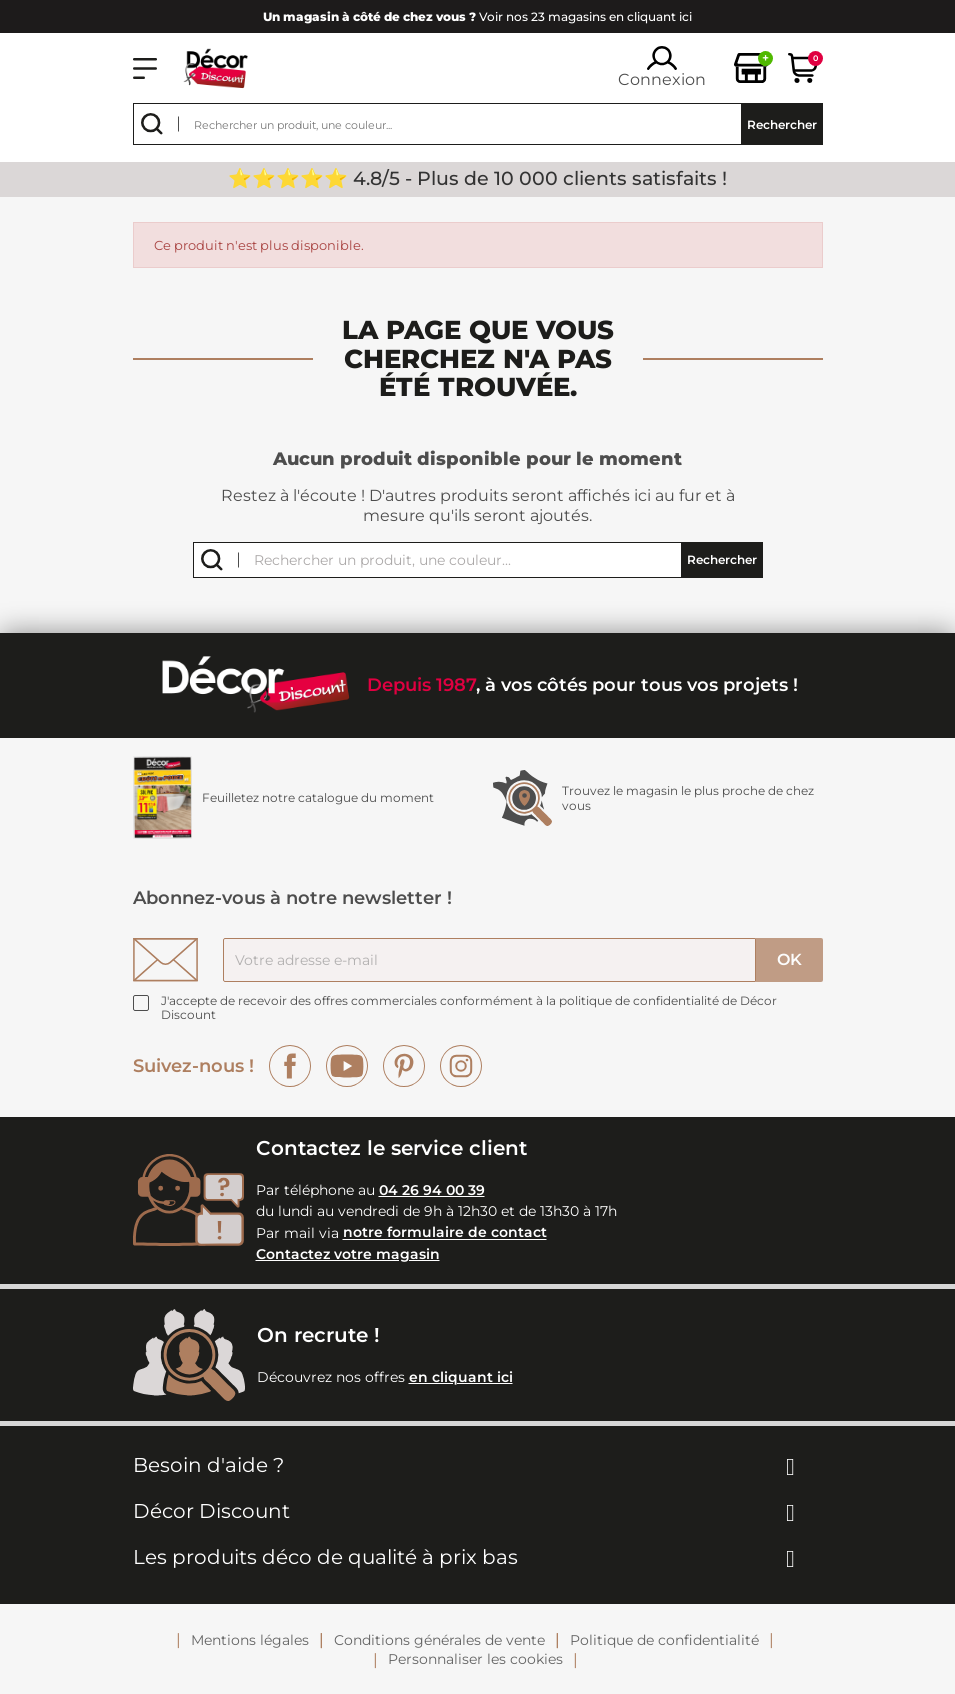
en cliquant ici (461, 1377)
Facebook (290, 1066)
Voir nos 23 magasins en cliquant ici (477, 16)
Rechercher (782, 124)
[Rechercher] (478, 124)
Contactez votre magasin (348, 1254)
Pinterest (404, 1066)
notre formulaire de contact (445, 1233)
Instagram (461, 1066)
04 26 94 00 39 (432, 1190)
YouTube (347, 1066)
